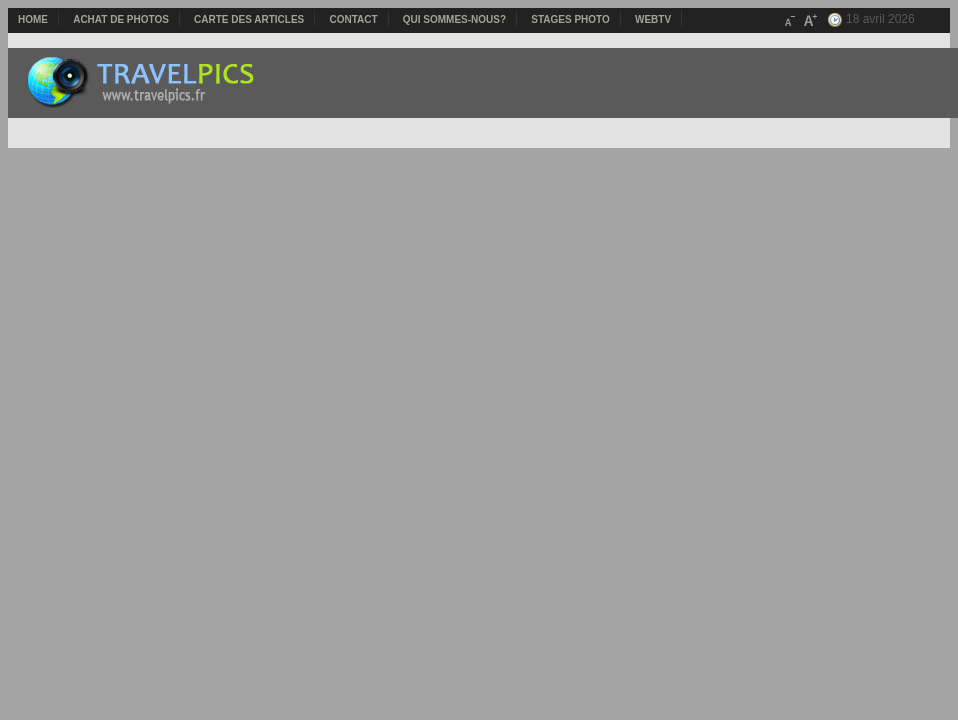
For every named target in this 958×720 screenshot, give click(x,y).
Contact (353, 19)
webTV (653, 19)
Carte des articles (249, 19)
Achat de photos (121, 19)
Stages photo (570, 19)
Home (33, 19)
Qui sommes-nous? (454, 19)
